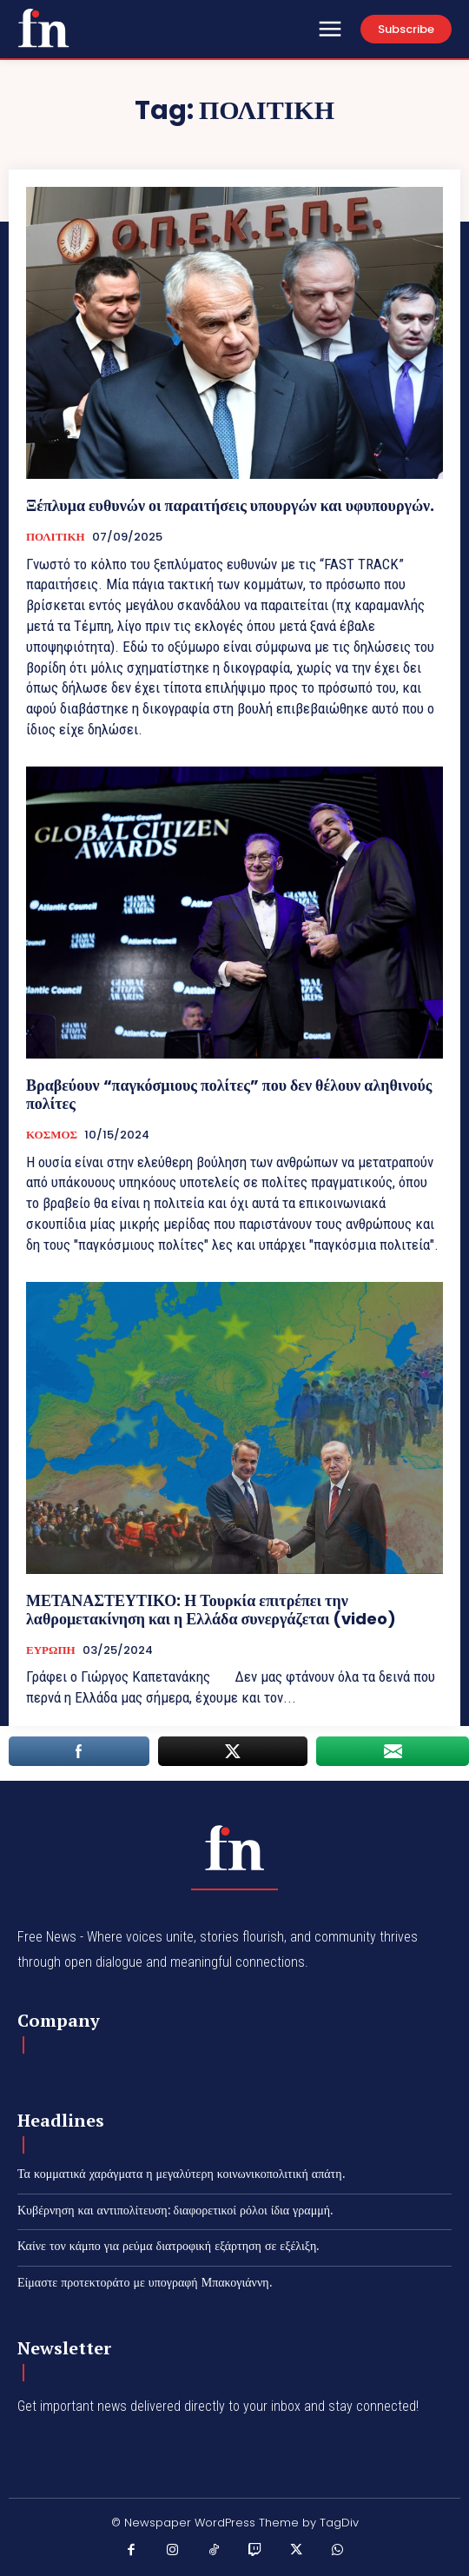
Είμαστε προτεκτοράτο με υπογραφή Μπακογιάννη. (144, 2282)
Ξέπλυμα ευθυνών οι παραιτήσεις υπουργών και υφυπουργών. (230, 505)
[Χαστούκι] (43, 28)
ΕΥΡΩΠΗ (51, 1650)
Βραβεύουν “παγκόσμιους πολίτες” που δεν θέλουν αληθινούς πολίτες (229, 1094)
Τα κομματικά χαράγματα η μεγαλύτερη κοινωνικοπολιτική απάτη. (181, 2173)
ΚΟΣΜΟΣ (51, 1135)
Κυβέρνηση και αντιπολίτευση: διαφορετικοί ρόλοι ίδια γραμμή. (175, 2210)
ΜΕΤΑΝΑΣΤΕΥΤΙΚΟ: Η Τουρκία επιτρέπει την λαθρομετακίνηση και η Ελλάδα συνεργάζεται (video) (211, 1610)
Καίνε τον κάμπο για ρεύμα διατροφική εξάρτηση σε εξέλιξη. (168, 2245)
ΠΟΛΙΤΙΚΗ (55, 537)
